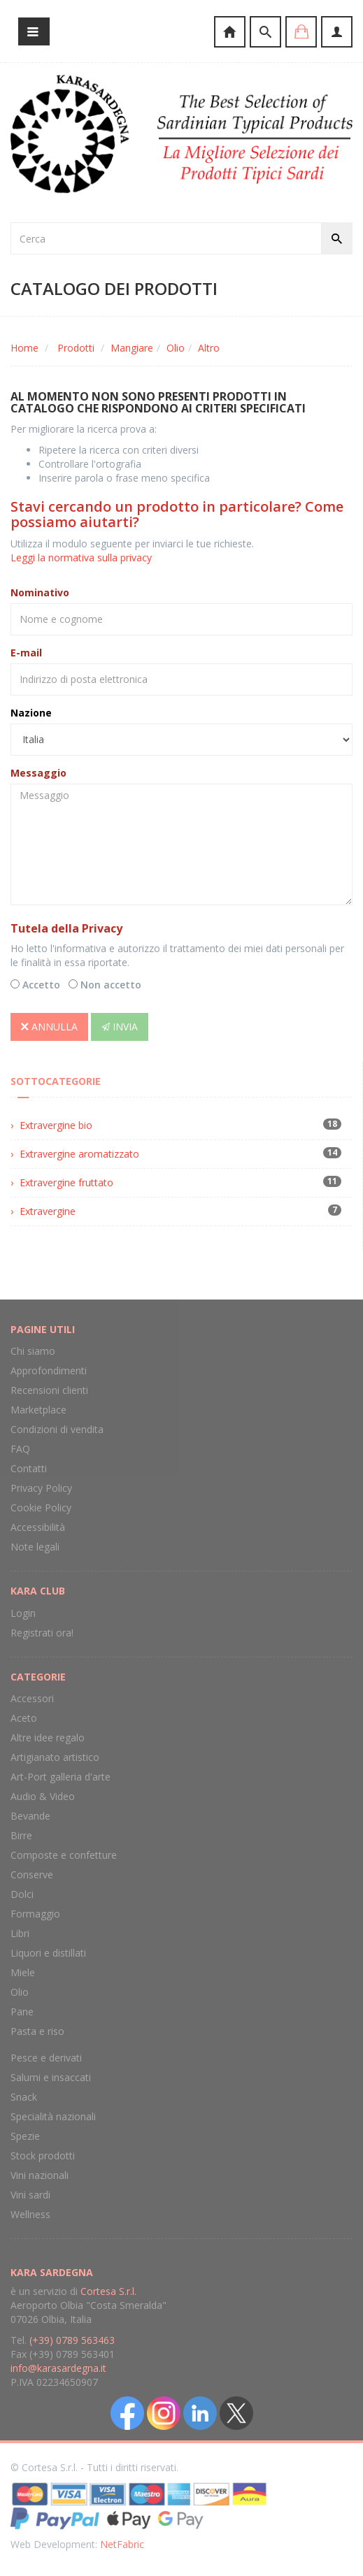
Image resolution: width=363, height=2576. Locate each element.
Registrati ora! (41, 1632)
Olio (175, 347)
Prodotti (75, 347)
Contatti (28, 1468)
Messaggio (38, 772)
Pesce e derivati (46, 2057)
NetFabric (122, 2544)
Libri (19, 1933)
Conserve (31, 1874)
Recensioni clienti (49, 1390)
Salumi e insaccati (50, 2077)
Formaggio (35, 1913)
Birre (21, 1835)
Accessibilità (37, 1527)
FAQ (20, 1448)
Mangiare (132, 347)
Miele (22, 1972)
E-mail (26, 652)
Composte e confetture (63, 1855)
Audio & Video (42, 1796)
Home (24, 347)
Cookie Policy (40, 1507)
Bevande (30, 1815)
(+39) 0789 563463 (72, 2340)
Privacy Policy (41, 1488)
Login (23, 1613)
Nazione (31, 712)
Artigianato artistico (54, 1757)
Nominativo (39, 592)
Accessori (32, 1698)
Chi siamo (32, 1351)
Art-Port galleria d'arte (60, 1776)
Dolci (22, 1894)
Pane (22, 2011)
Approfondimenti (48, 1370)
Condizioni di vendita (57, 1429)
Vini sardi (30, 2194)
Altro (209, 347)
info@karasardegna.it (58, 2368)
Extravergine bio (56, 1125)
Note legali (34, 1546)
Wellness (30, 2214)
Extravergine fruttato (66, 1182)
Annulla (49, 1026)
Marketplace (38, 1409)
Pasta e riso (37, 2031)
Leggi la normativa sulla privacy (81, 557)
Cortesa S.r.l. (108, 2291)
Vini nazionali (39, 2175)
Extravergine (48, 1211)
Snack (23, 2096)
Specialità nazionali (53, 2116)
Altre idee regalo (47, 1737)
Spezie (25, 2136)
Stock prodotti (42, 2155)
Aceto (23, 1718)
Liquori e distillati (48, 1952)
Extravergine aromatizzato (79, 1153)
